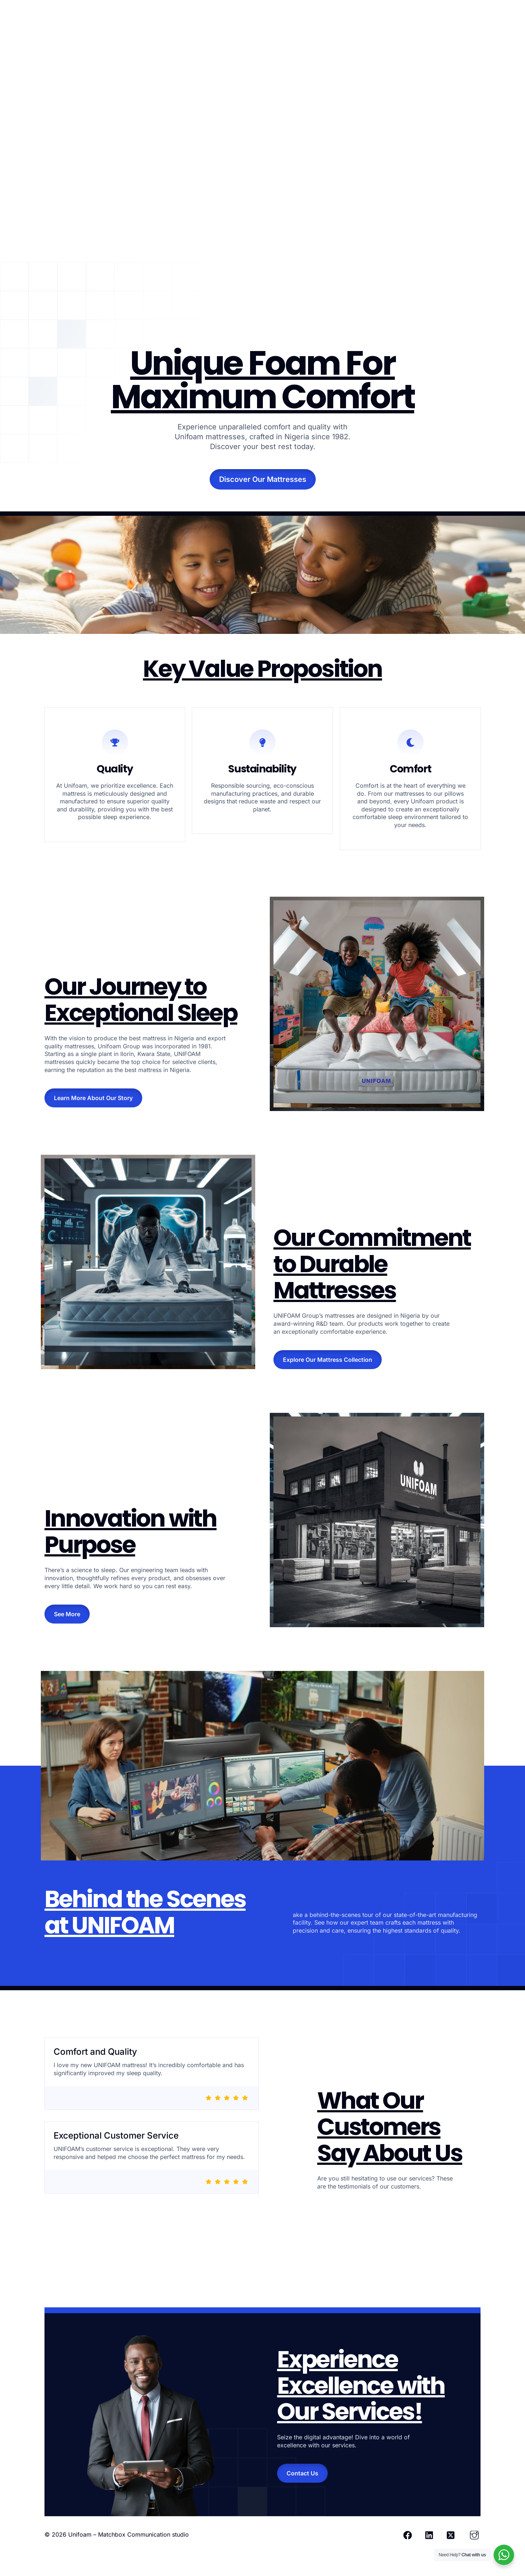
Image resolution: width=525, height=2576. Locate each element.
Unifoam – (83, 2534)
